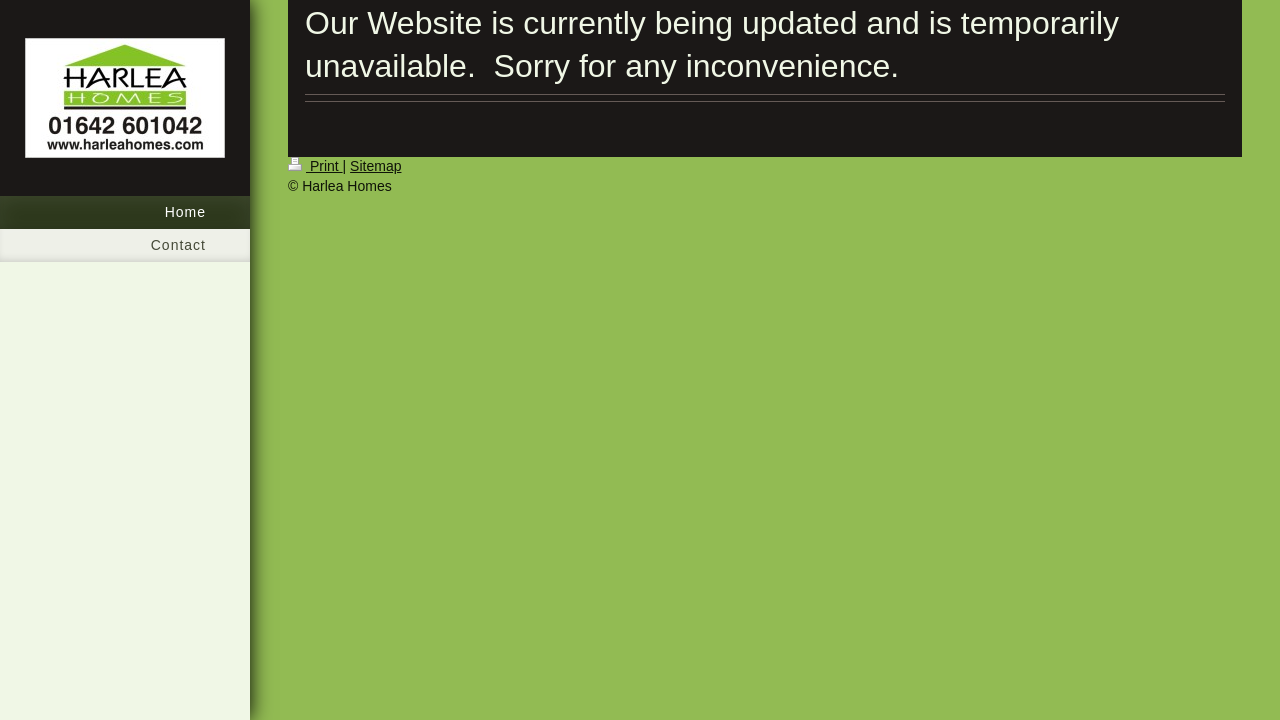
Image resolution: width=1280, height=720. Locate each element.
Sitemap (375, 166)
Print (315, 166)
